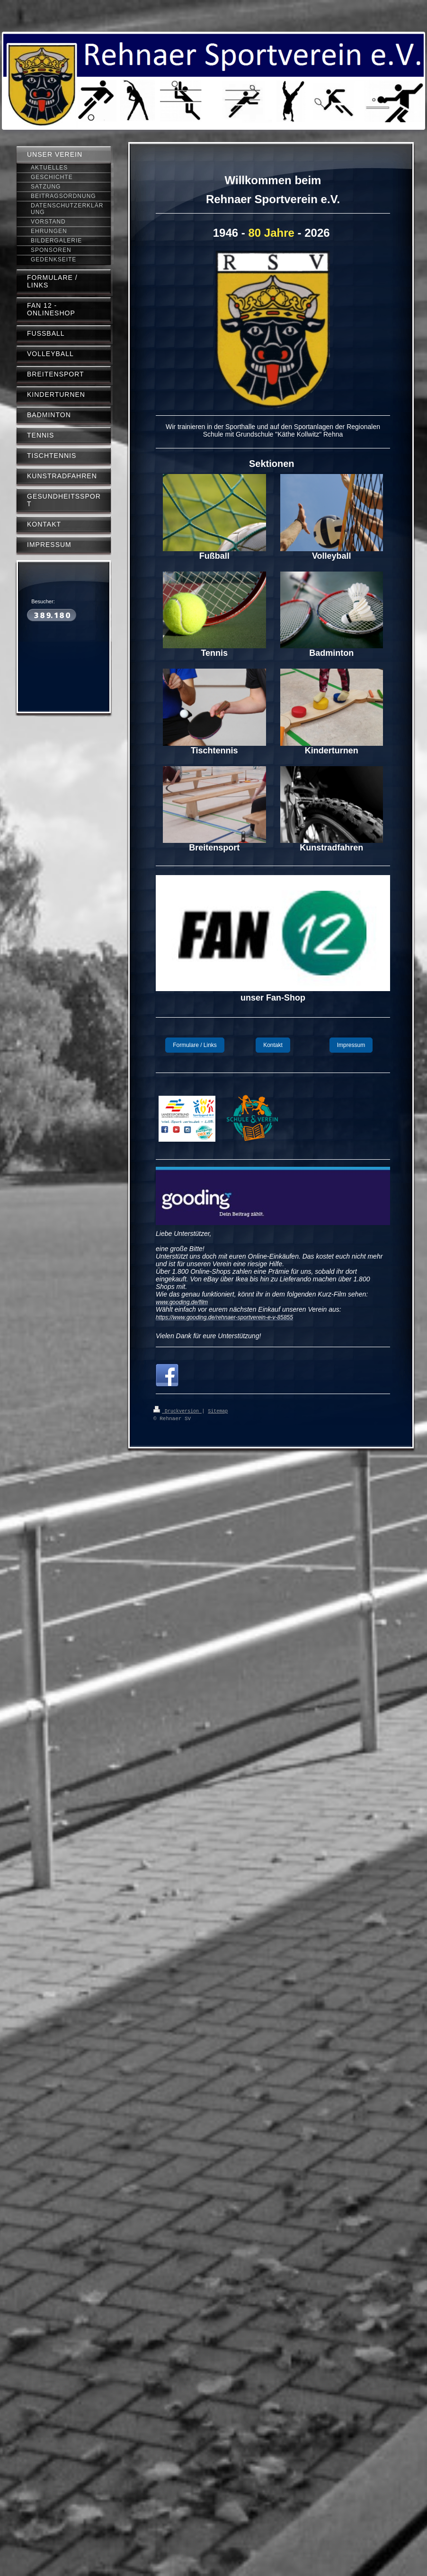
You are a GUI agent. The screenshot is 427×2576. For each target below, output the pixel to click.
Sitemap (218, 1410)
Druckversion (177, 1410)
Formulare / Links (195, 1045)
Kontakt (273, 1045)
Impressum (351, 1045)
